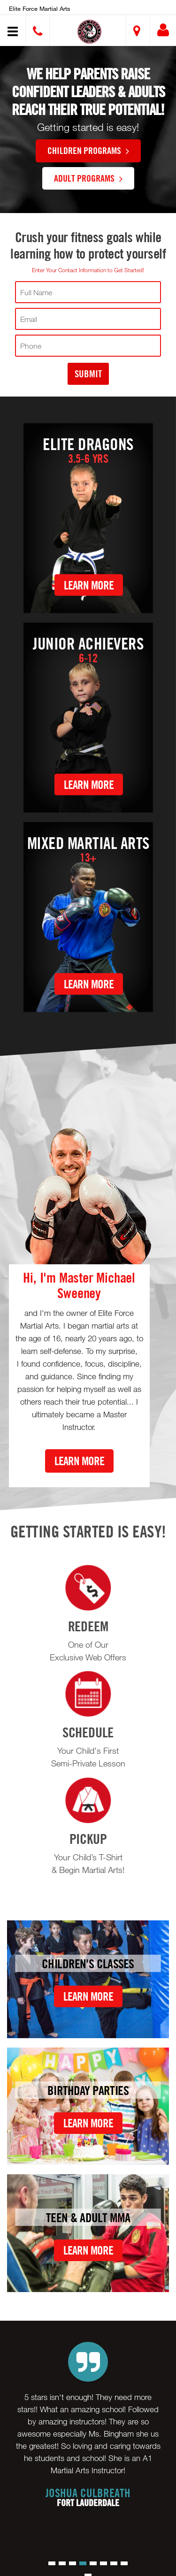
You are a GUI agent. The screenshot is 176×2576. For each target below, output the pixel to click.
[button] (89, 32)
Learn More (89, 585)
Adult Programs (88, 178)
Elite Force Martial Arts (39, 8)
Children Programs (88, 150)
